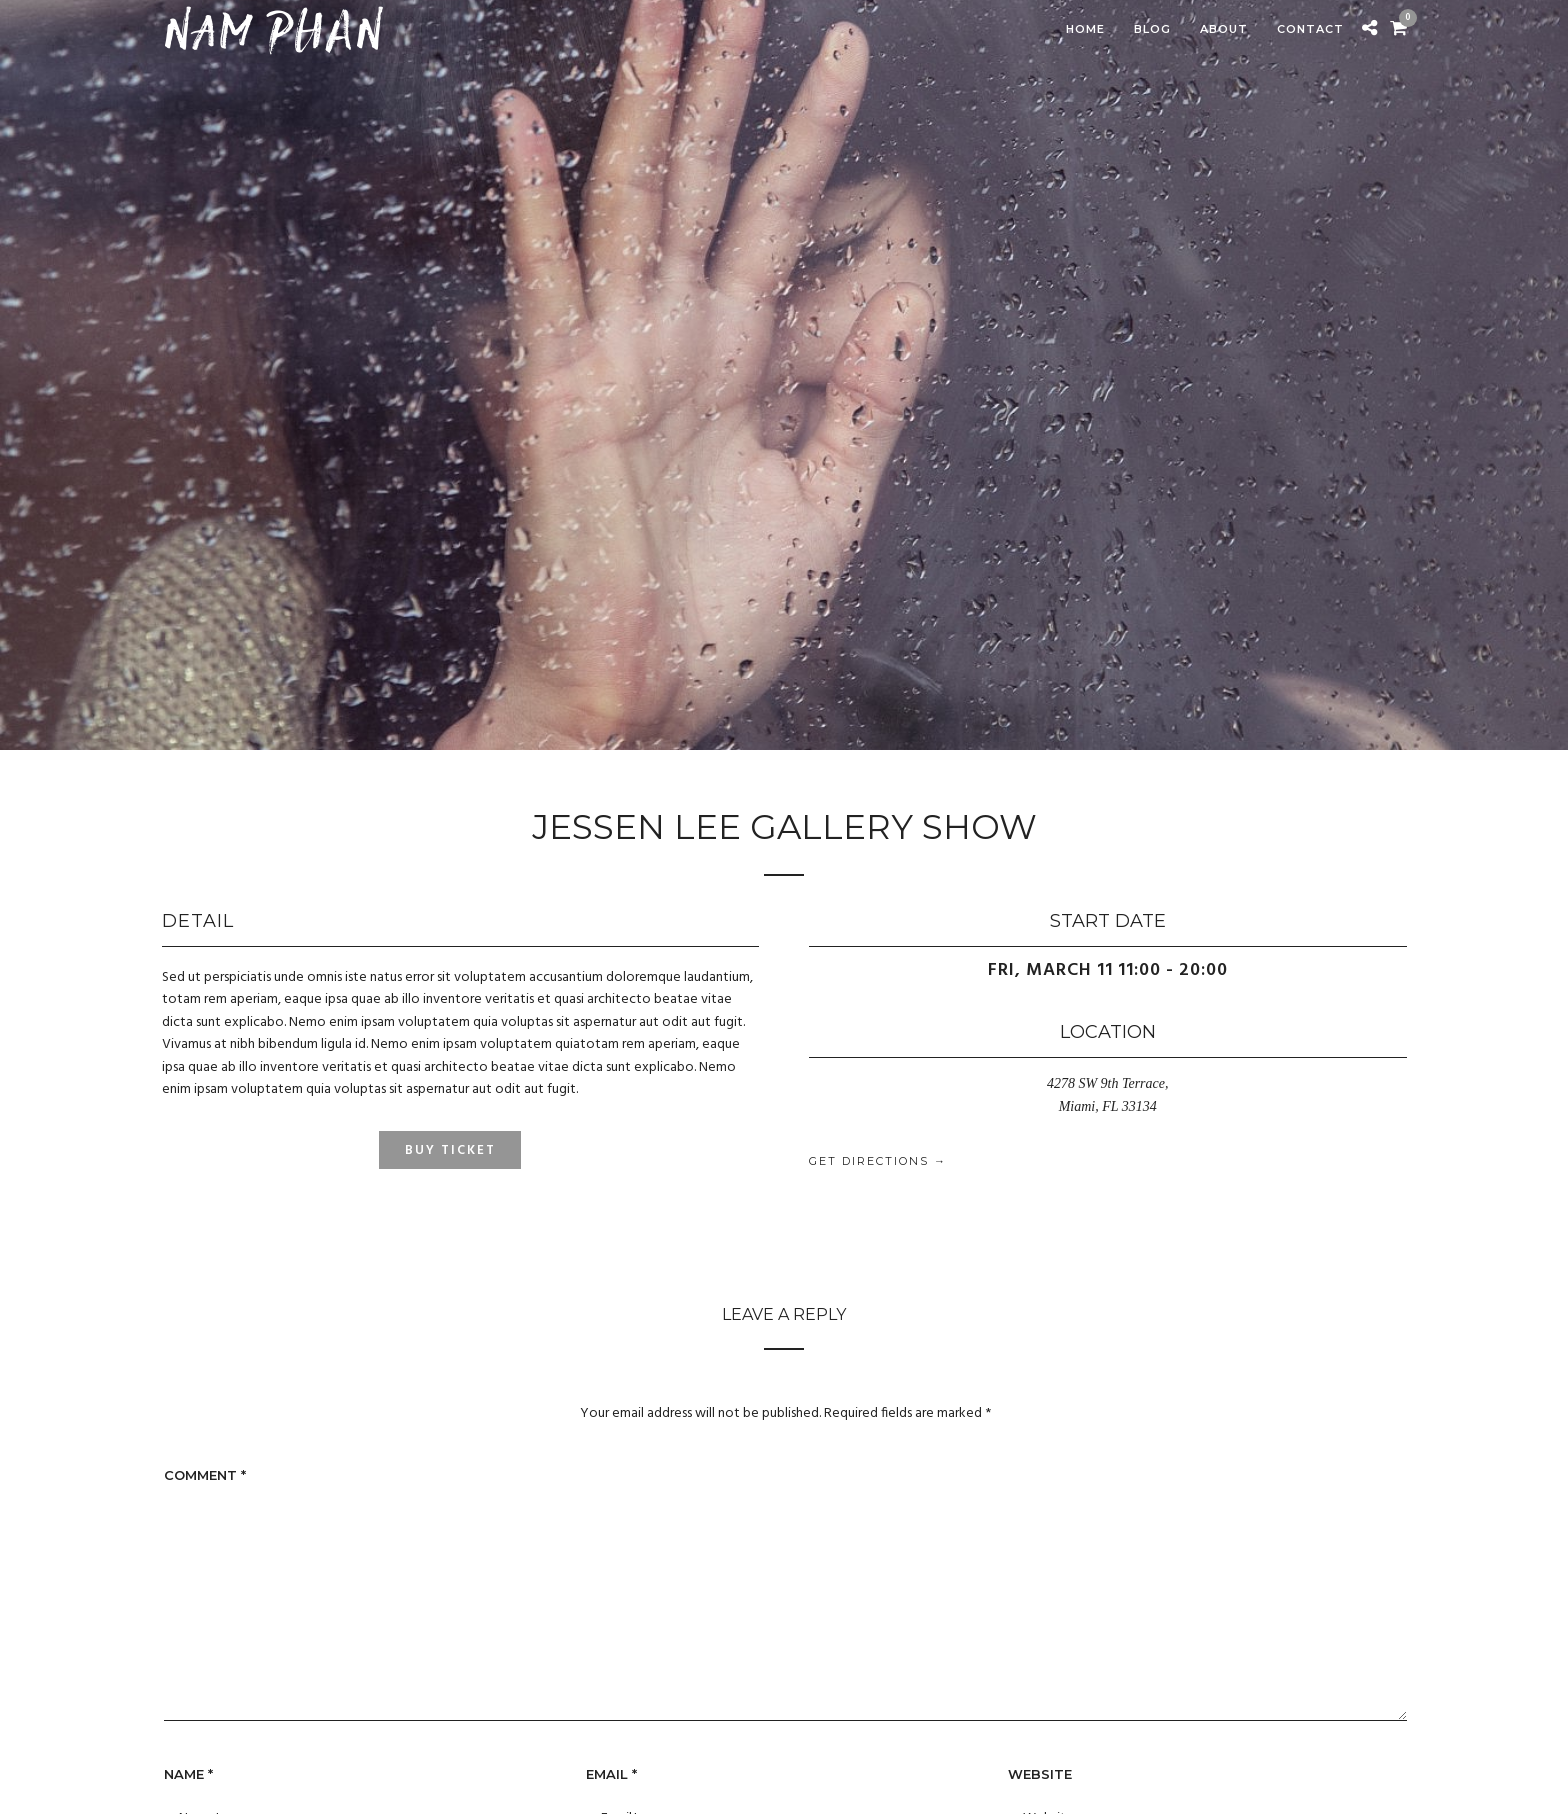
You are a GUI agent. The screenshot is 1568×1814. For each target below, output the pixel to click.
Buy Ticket (450, 1150)
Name (188, 1774)
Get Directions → (878, 1161)
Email (611, 1774)
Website (1040, 1774)
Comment (205, 1475)
